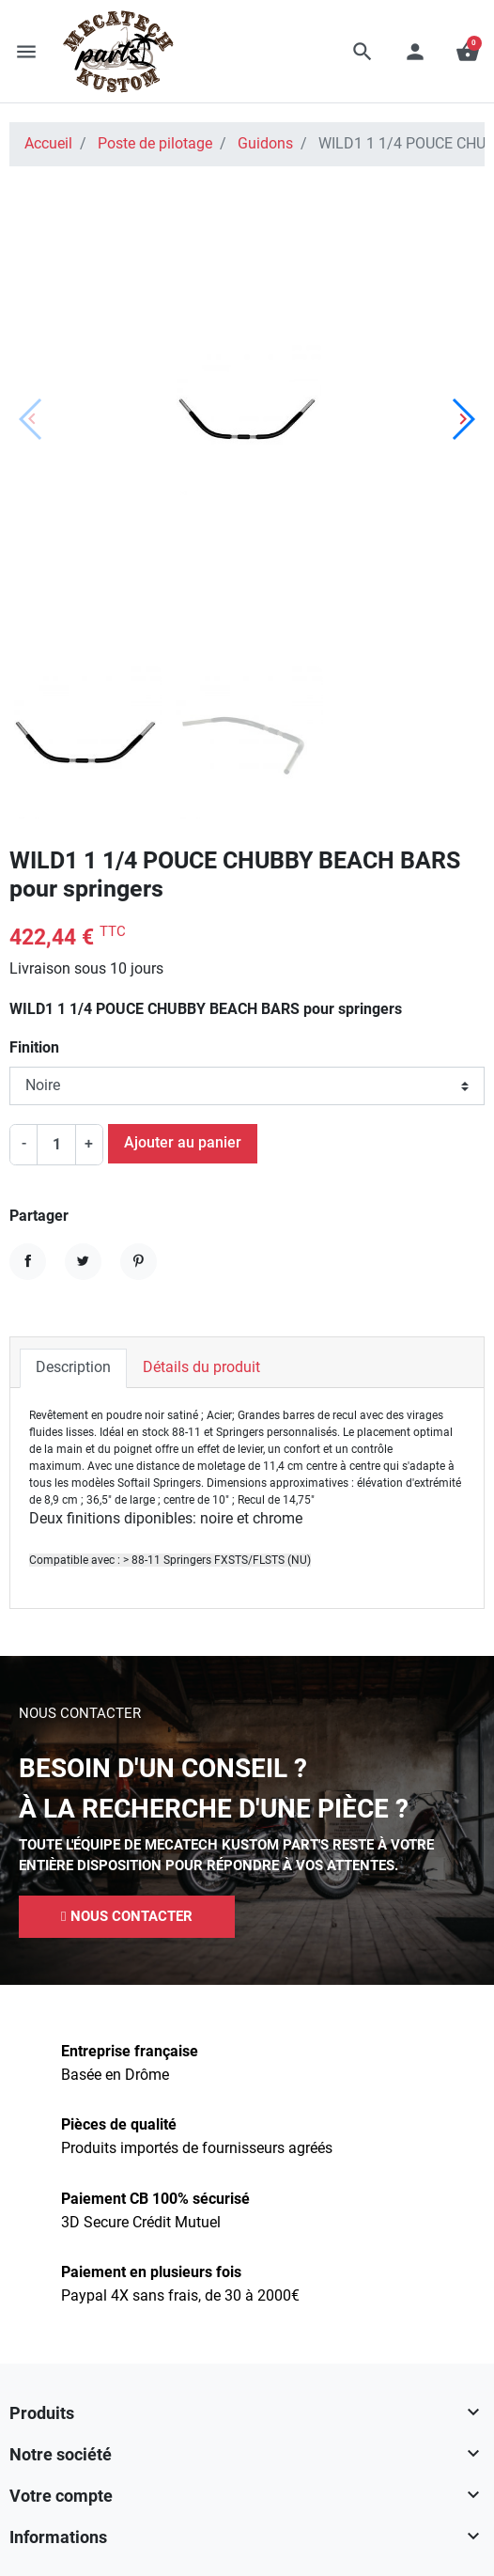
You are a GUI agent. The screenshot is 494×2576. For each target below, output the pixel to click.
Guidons (265, 143)
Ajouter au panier (182, 1142)
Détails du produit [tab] (201, 1367)
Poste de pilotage (155, 143)
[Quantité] (56, 1144)
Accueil (48, 143)
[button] (362, 52)
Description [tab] (73, 1367)
